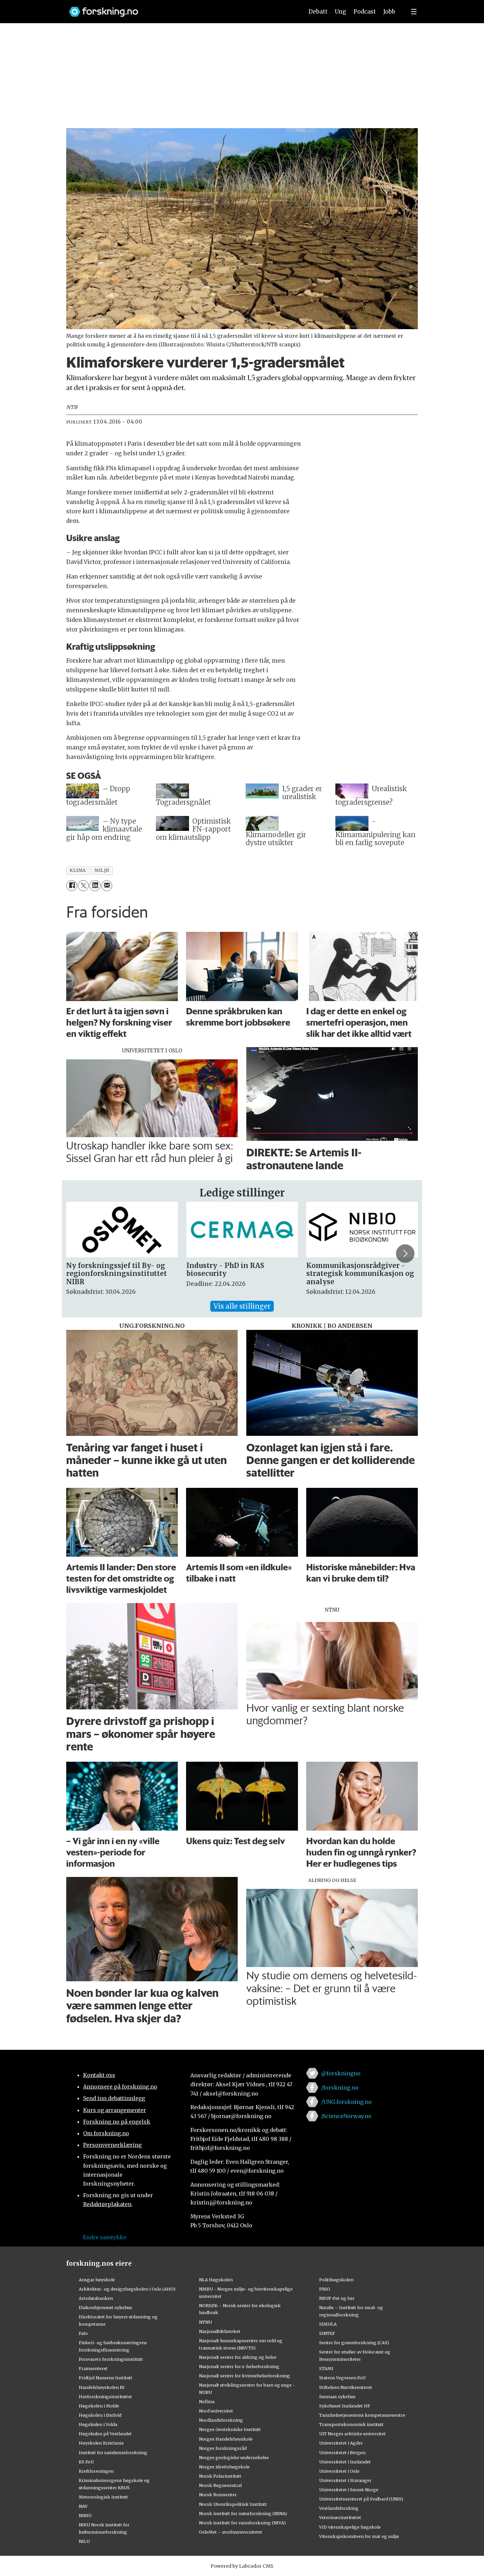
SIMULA (328, 2324)
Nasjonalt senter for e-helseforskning (239, 2366)
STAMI (326, 2368)
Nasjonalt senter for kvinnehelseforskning (244, 2375)
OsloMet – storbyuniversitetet (230, 2532)
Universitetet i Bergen (342, 2452)
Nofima (207, 2401)
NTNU (205, 2322)
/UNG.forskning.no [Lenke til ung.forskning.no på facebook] (346, 2101)
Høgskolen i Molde (99, 2405)
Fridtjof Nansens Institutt (105, 2377)
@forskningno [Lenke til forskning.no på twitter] (341, 2073)
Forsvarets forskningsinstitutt (111, 2359)
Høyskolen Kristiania (101, 2443)
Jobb (389, 11)
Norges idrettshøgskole (224, 2466)
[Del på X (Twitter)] (83, 885)
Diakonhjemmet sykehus (105, 2307)
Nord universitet (216, 2410)
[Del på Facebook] (71, 885)
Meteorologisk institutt (103, 2497)
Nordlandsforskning (221, 2420)
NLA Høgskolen (216, 2279)
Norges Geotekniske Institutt (230, 2429)
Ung (340, 11)
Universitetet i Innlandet (345, 2461)
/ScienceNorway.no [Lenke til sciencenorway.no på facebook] (346, 2116)
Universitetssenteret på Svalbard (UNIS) (361, 2498)
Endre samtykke (104, 2237)
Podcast (365, 11)
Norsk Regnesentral (220, 2485)
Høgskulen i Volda (98, 2424)
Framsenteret (93, 2368)
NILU (84, 2541)
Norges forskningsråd (223, 2448)
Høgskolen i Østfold (100, 2415)
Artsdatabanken (96, 2298)
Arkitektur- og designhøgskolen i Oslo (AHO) (127, 2289)
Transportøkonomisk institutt (351, 2424)
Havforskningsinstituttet (105, 2396)
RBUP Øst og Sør (337, 2298)
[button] (405, 1253)
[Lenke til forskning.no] (180, 8)
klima (78, 870)
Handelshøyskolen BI (101, 2387)
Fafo (83, 2333)
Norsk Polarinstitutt (220, 2476)
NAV (83, 2506)
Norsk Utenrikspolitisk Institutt (233, 2504)
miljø (102, 870)
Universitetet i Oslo (339, 2471)
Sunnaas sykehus (337, 2396)
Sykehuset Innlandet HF (344, 2405)
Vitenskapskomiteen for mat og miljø (359, 2536)
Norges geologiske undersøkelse (234, 2457)
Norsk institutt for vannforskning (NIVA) (242, 2522)
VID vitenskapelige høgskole (350, 2527)
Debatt (318, 11)
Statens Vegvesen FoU (342, 2377)
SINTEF (327, 2333)
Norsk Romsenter (218, 2494)
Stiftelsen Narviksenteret (345, 2387)
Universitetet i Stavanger (345, 2480)
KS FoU (86, 2461)
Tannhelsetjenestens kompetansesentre (362, 2415)
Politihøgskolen (336, 2279)
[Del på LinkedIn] (94, 885)
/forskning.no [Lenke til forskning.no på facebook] (340, 2087)
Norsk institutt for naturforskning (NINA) (243, 2513)
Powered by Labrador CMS (242, 2566)
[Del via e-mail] (106, 885)
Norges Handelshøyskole (226, 2439)
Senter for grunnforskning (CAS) (354, 2342)
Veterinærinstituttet (340, 2517)
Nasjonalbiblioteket (219, 2331)
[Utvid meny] (414, 11)
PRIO (324, 2289)
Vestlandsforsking (339, 2508)
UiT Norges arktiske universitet (352, 2433)
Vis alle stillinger (242, 1306)
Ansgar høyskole (97, 2279)
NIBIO (85, 2515)
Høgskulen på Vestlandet (105, 2433)
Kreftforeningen (96, 2471)
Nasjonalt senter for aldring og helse (237, 2357)
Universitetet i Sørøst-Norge (348, 2489)
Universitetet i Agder (341, 2443)
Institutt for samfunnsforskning (113, 2452)
